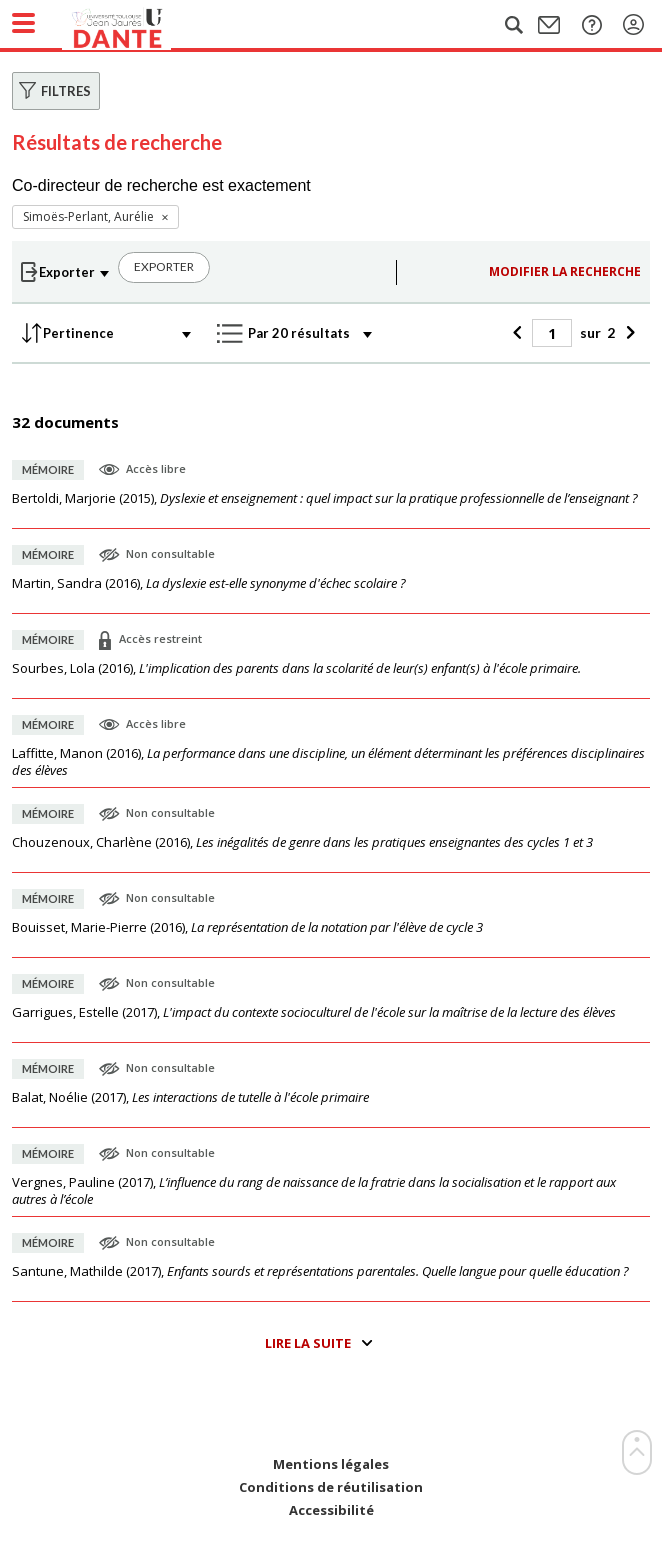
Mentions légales (331, 1464)
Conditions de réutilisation (331, 1487)
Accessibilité (331, 1510)
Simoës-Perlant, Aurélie (88, 216)
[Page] (552, 333)
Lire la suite (308, 1343)
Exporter (164, 266)
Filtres (66, 91)
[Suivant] (627, 333)
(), (325, 498)
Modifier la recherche (565, 271)
